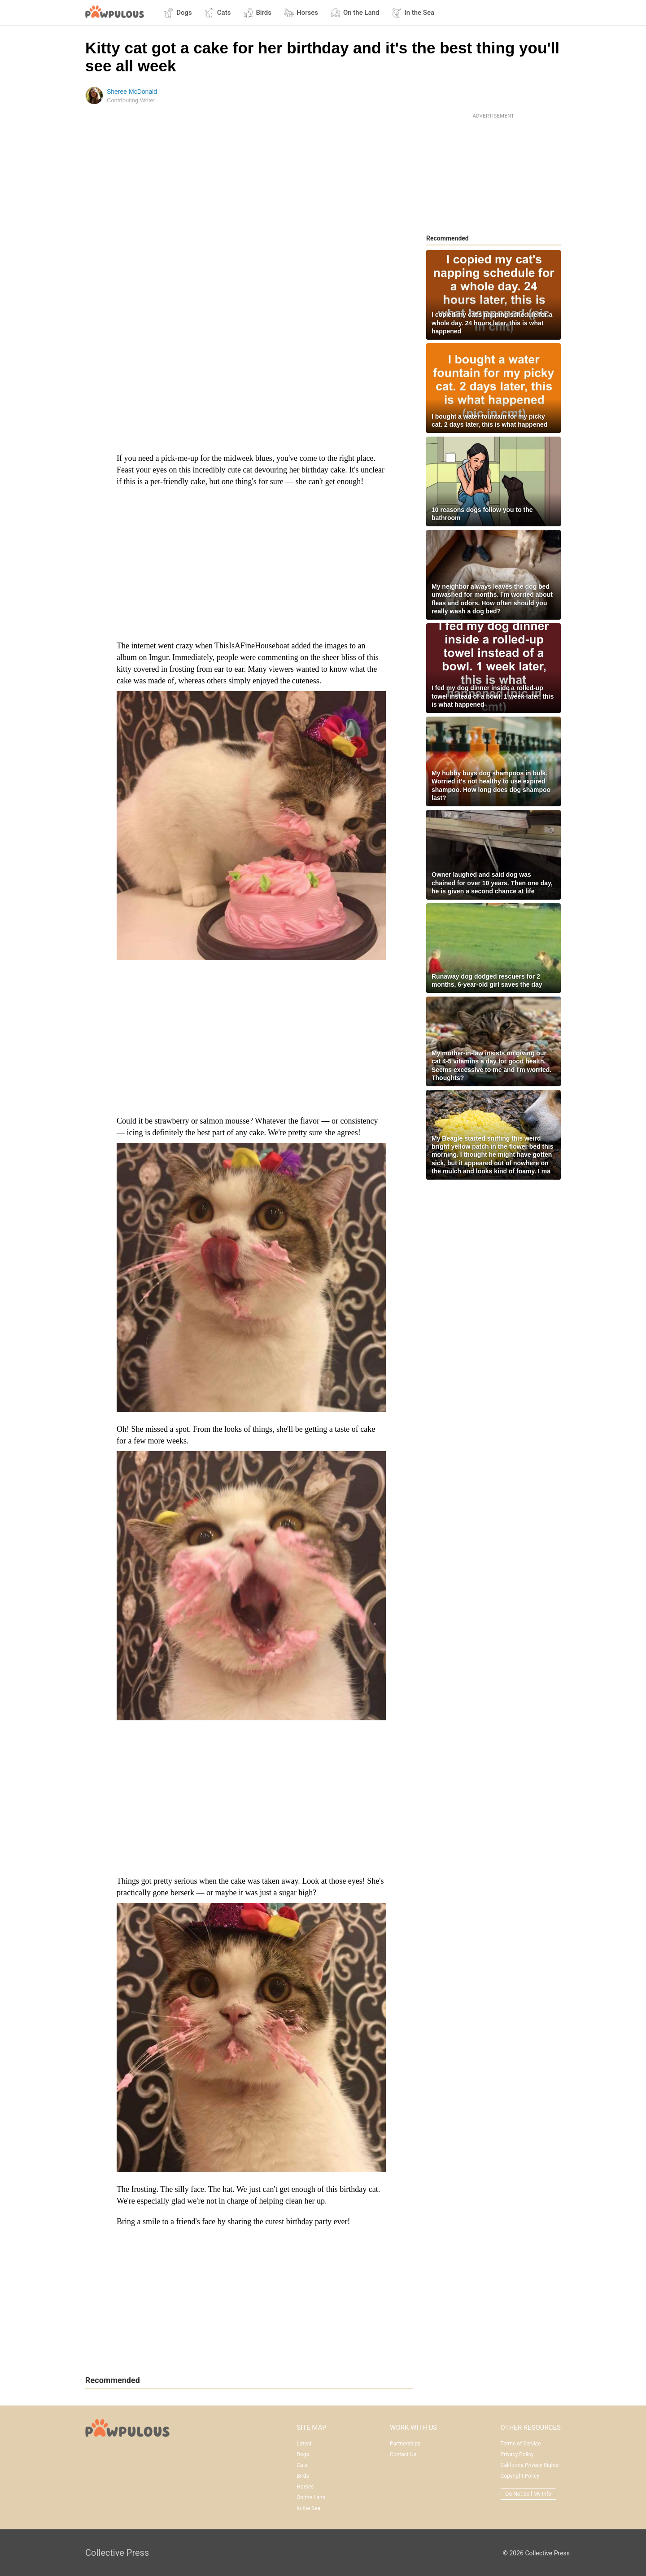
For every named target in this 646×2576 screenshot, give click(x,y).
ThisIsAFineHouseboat (251, 645)
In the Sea (413, 12)
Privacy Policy (517, 2454)
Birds (257, 12)
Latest (304, 2443)
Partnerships (405, 2443)
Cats (218, 12)
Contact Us (403, 2454)
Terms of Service (521, 2443)
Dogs (178, 12)
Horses (301, 12)
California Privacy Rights (530, 2465)
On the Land (355, 12)
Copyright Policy (520, 2476)
